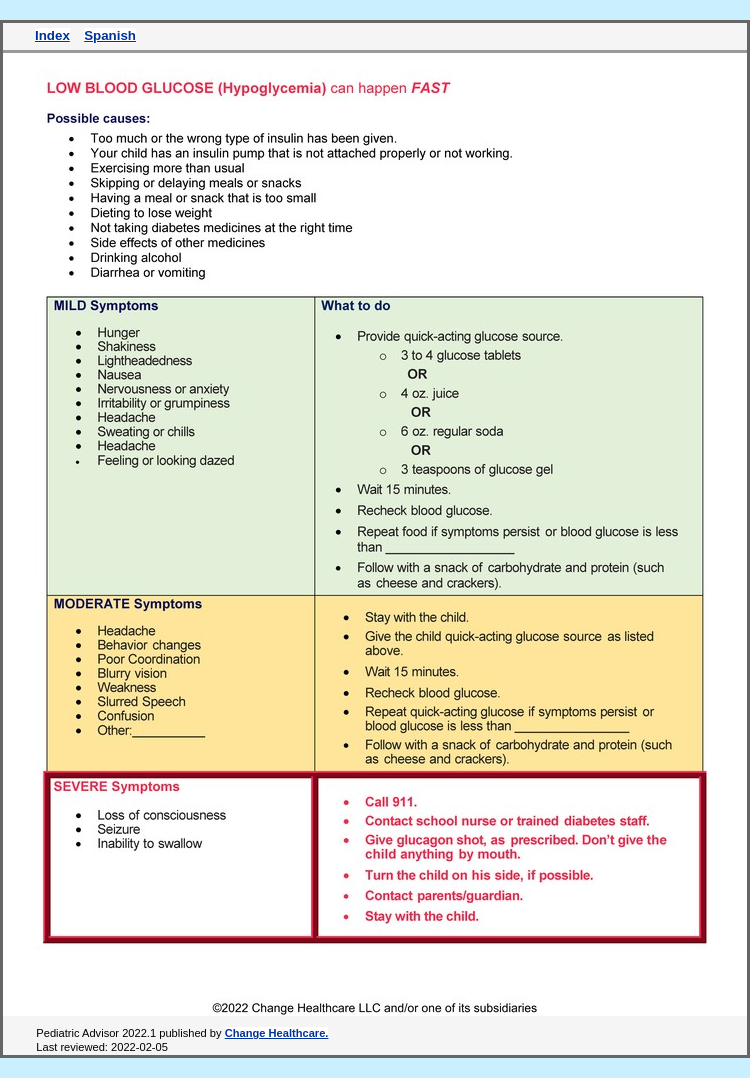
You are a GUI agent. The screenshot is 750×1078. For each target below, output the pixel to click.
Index (52, 35)
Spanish (110, 35)
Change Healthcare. (277, 1033)
